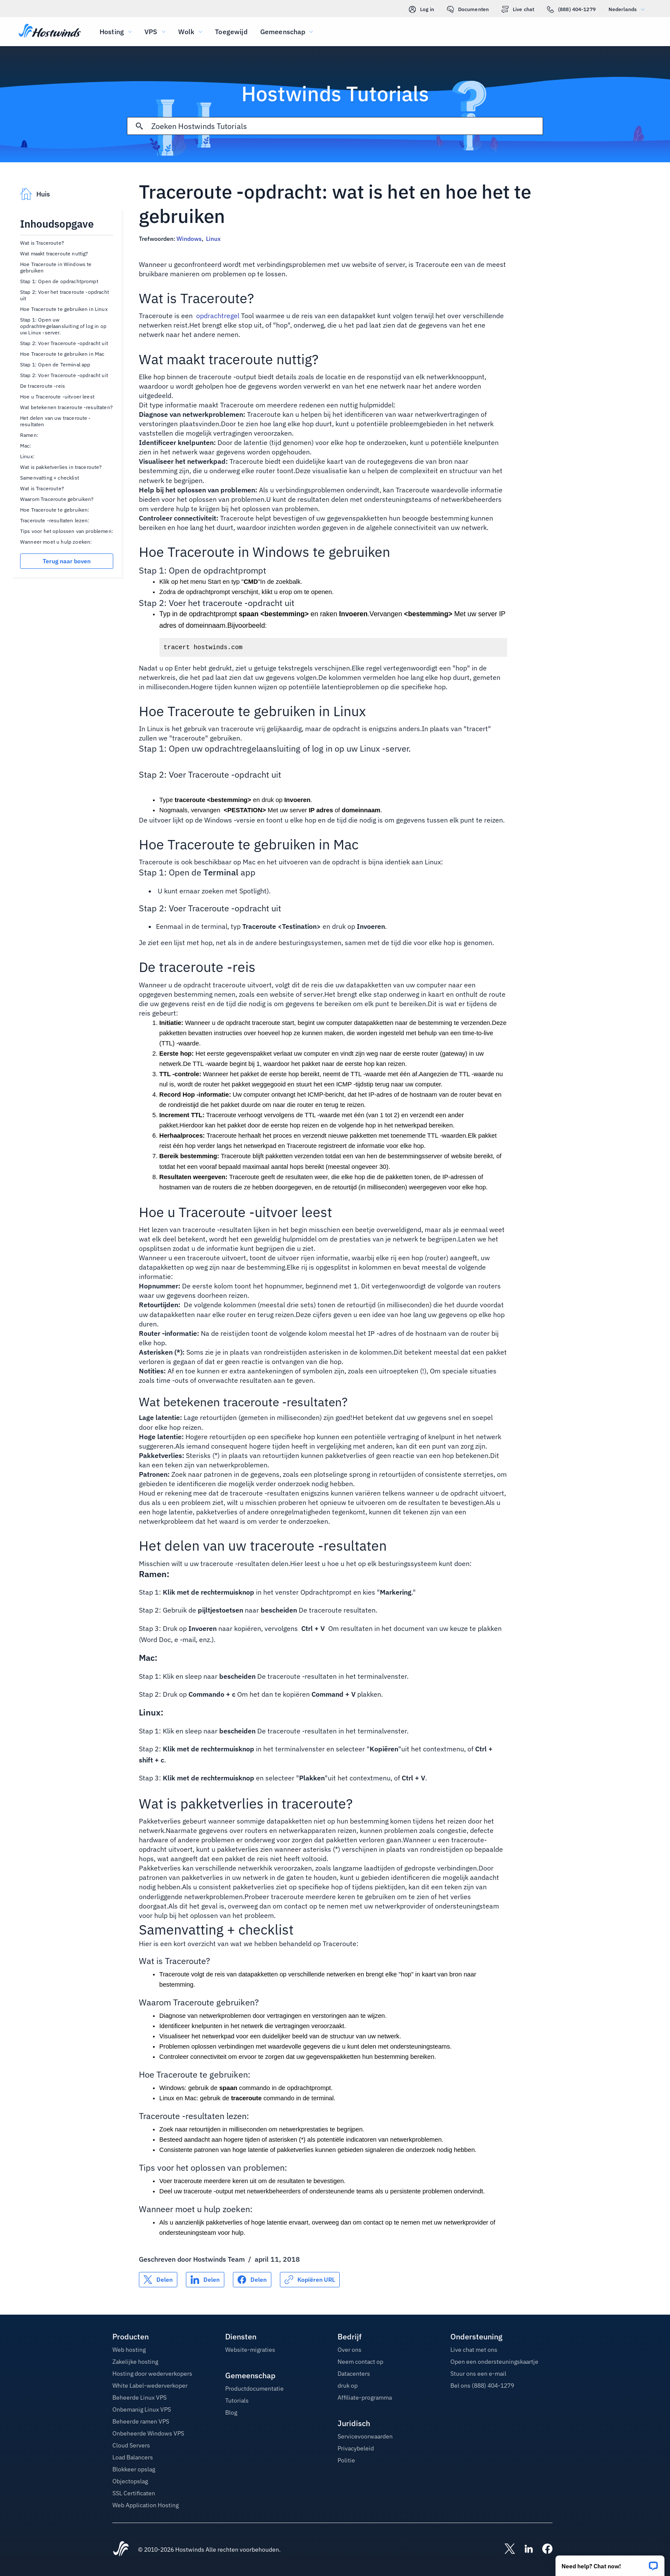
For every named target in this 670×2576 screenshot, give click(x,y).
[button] (610, 2563)
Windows (189, 239)
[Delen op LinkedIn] (205, 2279)
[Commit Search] (139, 126)
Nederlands (628, 9)
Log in (421, 9)
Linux (213, 239)
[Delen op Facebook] (252, 2279)
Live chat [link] (518, 9)
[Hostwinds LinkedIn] (524, 2550)
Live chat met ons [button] (473, 2350)
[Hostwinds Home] (120, 2549)
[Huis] (49, 31)
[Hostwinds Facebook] (543, 2550)
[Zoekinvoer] (346, 126)
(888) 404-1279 (571, 9)
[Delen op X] (158, 2279)
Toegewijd (231, 31)
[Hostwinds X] (505, 2550)
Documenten (468, 9)
